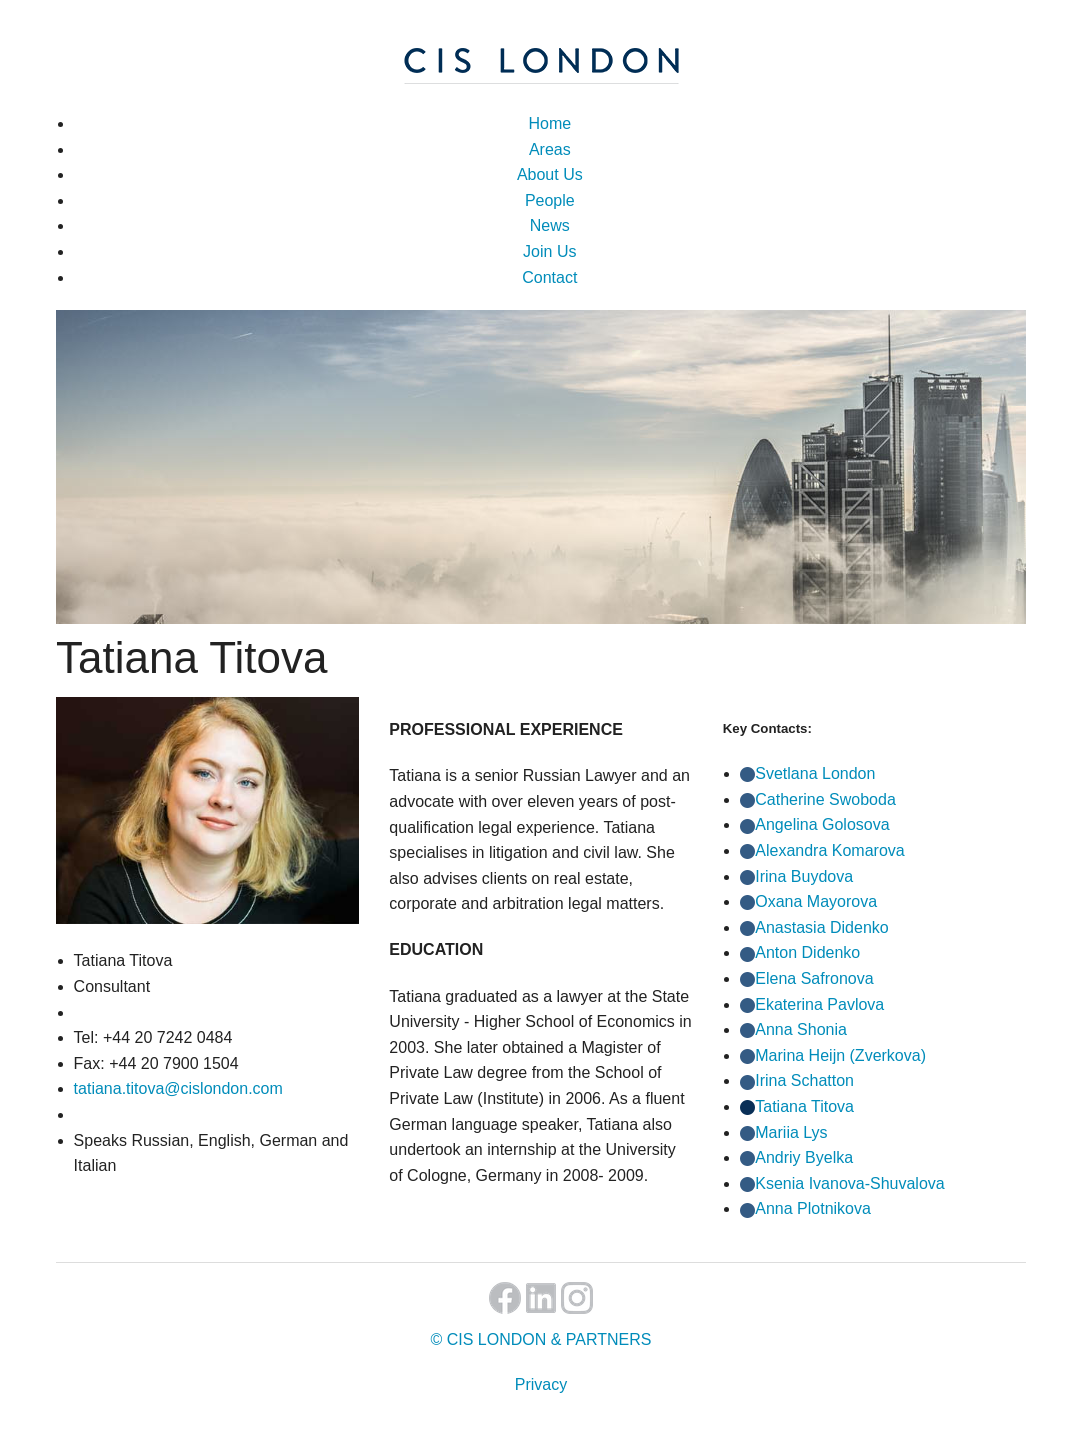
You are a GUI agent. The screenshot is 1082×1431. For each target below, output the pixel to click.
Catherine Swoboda (825, 799)
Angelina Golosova (822, 824)
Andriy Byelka (804, 1157)
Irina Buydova (804, 876)
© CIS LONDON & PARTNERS (540, 1339)
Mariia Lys (791, 1132)
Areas (550, 149)
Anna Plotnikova (813, 1208)
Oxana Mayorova (816, 901)
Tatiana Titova (804, 1106)
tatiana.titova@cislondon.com (178, 1088)
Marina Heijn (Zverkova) (840, 1055)
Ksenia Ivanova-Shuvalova (849, 1183)
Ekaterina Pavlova (819, 1004)
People (550, 200)
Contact (549, 277)
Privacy (541, 1384)
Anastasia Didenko (821, 927)
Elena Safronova (814, 978)
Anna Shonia (801, 1029)
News (550, 225)
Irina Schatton (804, 1080)
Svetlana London (815, 773)
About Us (550, 174)
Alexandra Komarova (829, 850)
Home (549, 123)
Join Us (549, 251)
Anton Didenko (807, 952)
